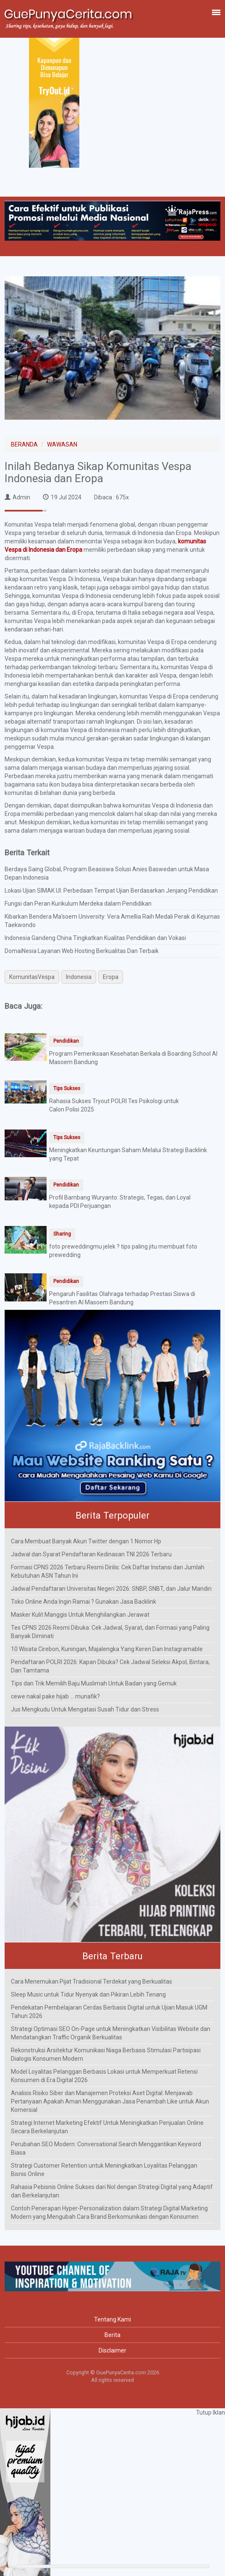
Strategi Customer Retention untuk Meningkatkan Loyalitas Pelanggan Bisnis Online (104, 2169)
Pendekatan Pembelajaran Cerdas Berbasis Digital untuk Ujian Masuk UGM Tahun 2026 (109, 2011)
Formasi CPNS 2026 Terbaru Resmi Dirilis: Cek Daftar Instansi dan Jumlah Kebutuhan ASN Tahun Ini (107, 1571)
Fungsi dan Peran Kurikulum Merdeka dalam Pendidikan (78, 903)
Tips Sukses (66, 1088)
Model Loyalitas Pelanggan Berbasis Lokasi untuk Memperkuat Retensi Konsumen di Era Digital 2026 (104, 2075)
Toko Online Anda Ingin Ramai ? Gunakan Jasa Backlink (83, 1601)
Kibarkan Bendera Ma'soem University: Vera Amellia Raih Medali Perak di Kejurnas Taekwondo (112, 920)
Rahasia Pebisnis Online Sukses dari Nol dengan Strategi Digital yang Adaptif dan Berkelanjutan (112, 2191)
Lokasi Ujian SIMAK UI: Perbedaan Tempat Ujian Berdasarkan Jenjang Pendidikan (111, 890)
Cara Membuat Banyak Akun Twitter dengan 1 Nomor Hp (86, 1541)
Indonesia (79, 977)
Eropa (110, 977)
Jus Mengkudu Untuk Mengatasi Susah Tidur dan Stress (85, 1709)
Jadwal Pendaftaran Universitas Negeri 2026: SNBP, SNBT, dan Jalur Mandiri (111, 1588)
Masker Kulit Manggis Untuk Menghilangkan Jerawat (80, 1614)
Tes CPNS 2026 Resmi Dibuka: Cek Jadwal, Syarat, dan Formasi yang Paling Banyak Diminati (110, 1631)
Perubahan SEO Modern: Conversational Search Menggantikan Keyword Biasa (106, 2148)
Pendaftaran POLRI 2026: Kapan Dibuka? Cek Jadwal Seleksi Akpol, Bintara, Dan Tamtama (110, 1666)
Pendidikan (66, 1041)
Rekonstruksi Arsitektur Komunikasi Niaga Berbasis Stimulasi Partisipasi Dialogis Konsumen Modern (106, 2054)
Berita (112, 2335)
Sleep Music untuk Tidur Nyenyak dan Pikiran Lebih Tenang (88, 1994)
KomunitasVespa (32, 977)
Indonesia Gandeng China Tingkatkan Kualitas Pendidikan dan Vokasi (95, 938)
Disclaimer (112, 2350)
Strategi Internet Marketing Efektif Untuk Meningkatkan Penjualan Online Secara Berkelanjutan (107, 2127)
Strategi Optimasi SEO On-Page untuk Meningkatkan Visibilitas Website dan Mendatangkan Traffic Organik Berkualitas (110, 2033)
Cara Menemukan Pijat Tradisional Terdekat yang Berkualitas (91, 1981)
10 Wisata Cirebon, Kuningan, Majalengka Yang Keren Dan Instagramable (107, 1649)
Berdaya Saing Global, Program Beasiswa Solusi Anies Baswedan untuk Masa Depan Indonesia (107, 873)
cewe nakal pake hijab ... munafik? (55, 1696)
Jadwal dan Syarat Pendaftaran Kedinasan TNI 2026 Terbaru (91, 1554)
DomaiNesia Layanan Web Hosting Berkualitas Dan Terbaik (82, 951)
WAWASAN (62, 444)
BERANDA (24, 444)
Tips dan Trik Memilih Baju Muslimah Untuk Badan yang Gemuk (94, 1683)
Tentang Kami (112, 2319)
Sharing (62, 1234)
